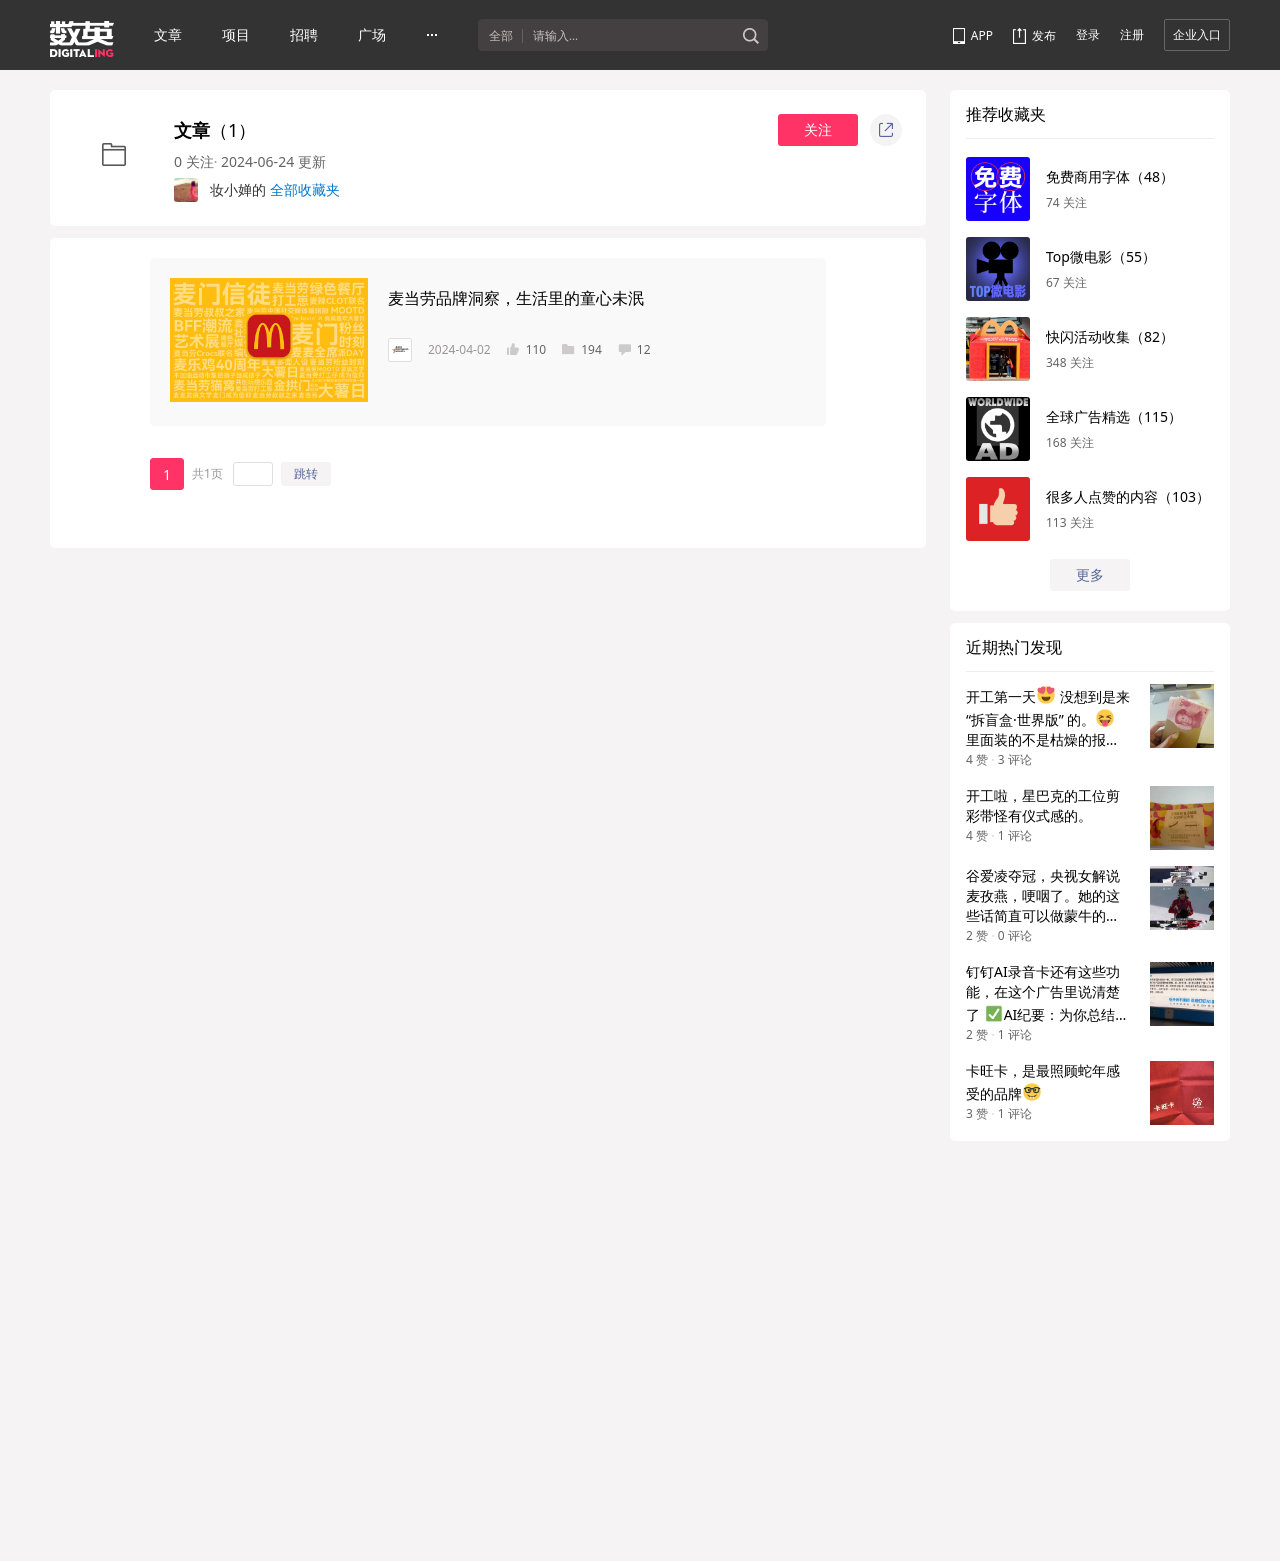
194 (582, 350)
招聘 (304, 34)
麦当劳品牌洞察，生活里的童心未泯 (516, 298)
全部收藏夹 (305, 189)
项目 (236, 34)
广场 (372, 34)
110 (527, 350)
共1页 (207, 473)
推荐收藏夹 (1006, 114)
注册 (1132, 34)
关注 (818, 130)
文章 (168, 34)
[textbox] (633, 36)
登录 (1088, 34)
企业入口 (1197, 34)
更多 (1090, 574)
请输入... (555, 36)
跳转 (306, 473)
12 (634, 350)
